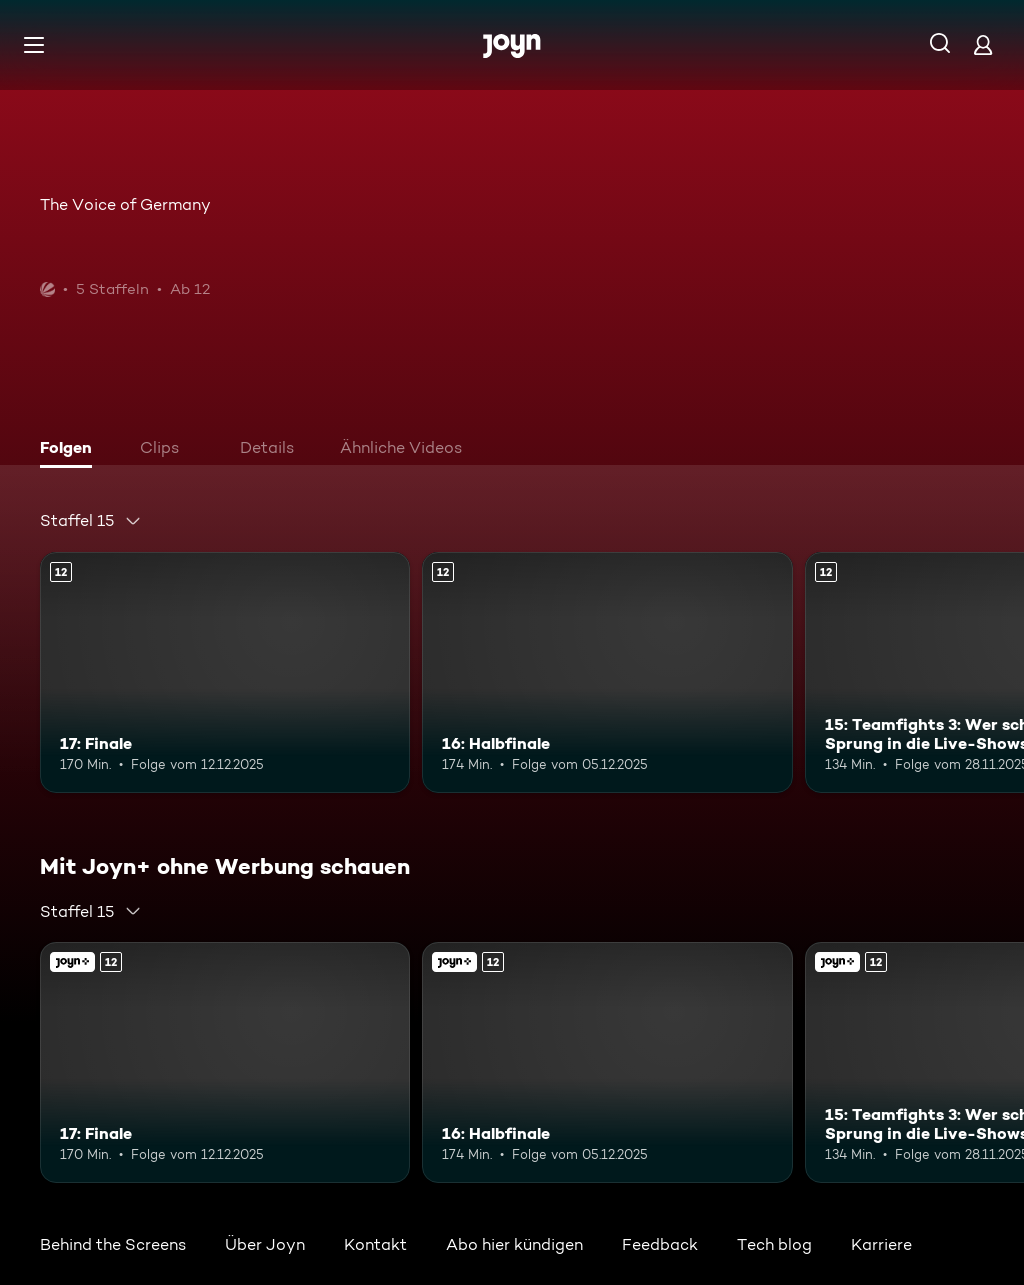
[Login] (983, 44)
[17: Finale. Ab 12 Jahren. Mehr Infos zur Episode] (225, 672)
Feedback (660, 1244)
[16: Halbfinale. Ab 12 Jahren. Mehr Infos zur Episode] (607, 672)
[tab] (71, 450)
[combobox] (91, 521)
